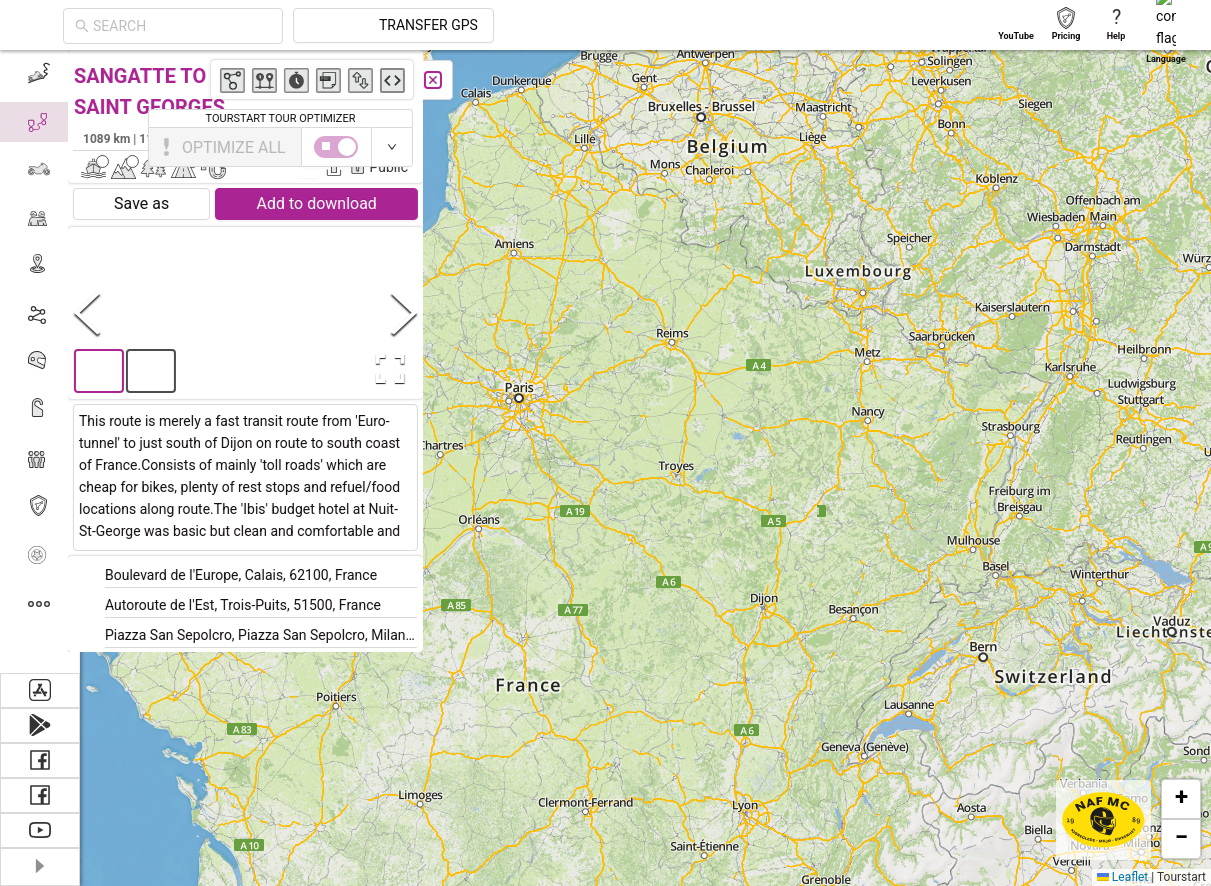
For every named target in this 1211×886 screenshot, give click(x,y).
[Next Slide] (416, 312)
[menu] (40, 361)
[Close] (445, 80)
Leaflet (1122, 877)
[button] (470, 87)
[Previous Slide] (99, 312)
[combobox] (362, 26)
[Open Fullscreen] (398, 369)
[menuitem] (39, 74)
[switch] (1124, 147)
